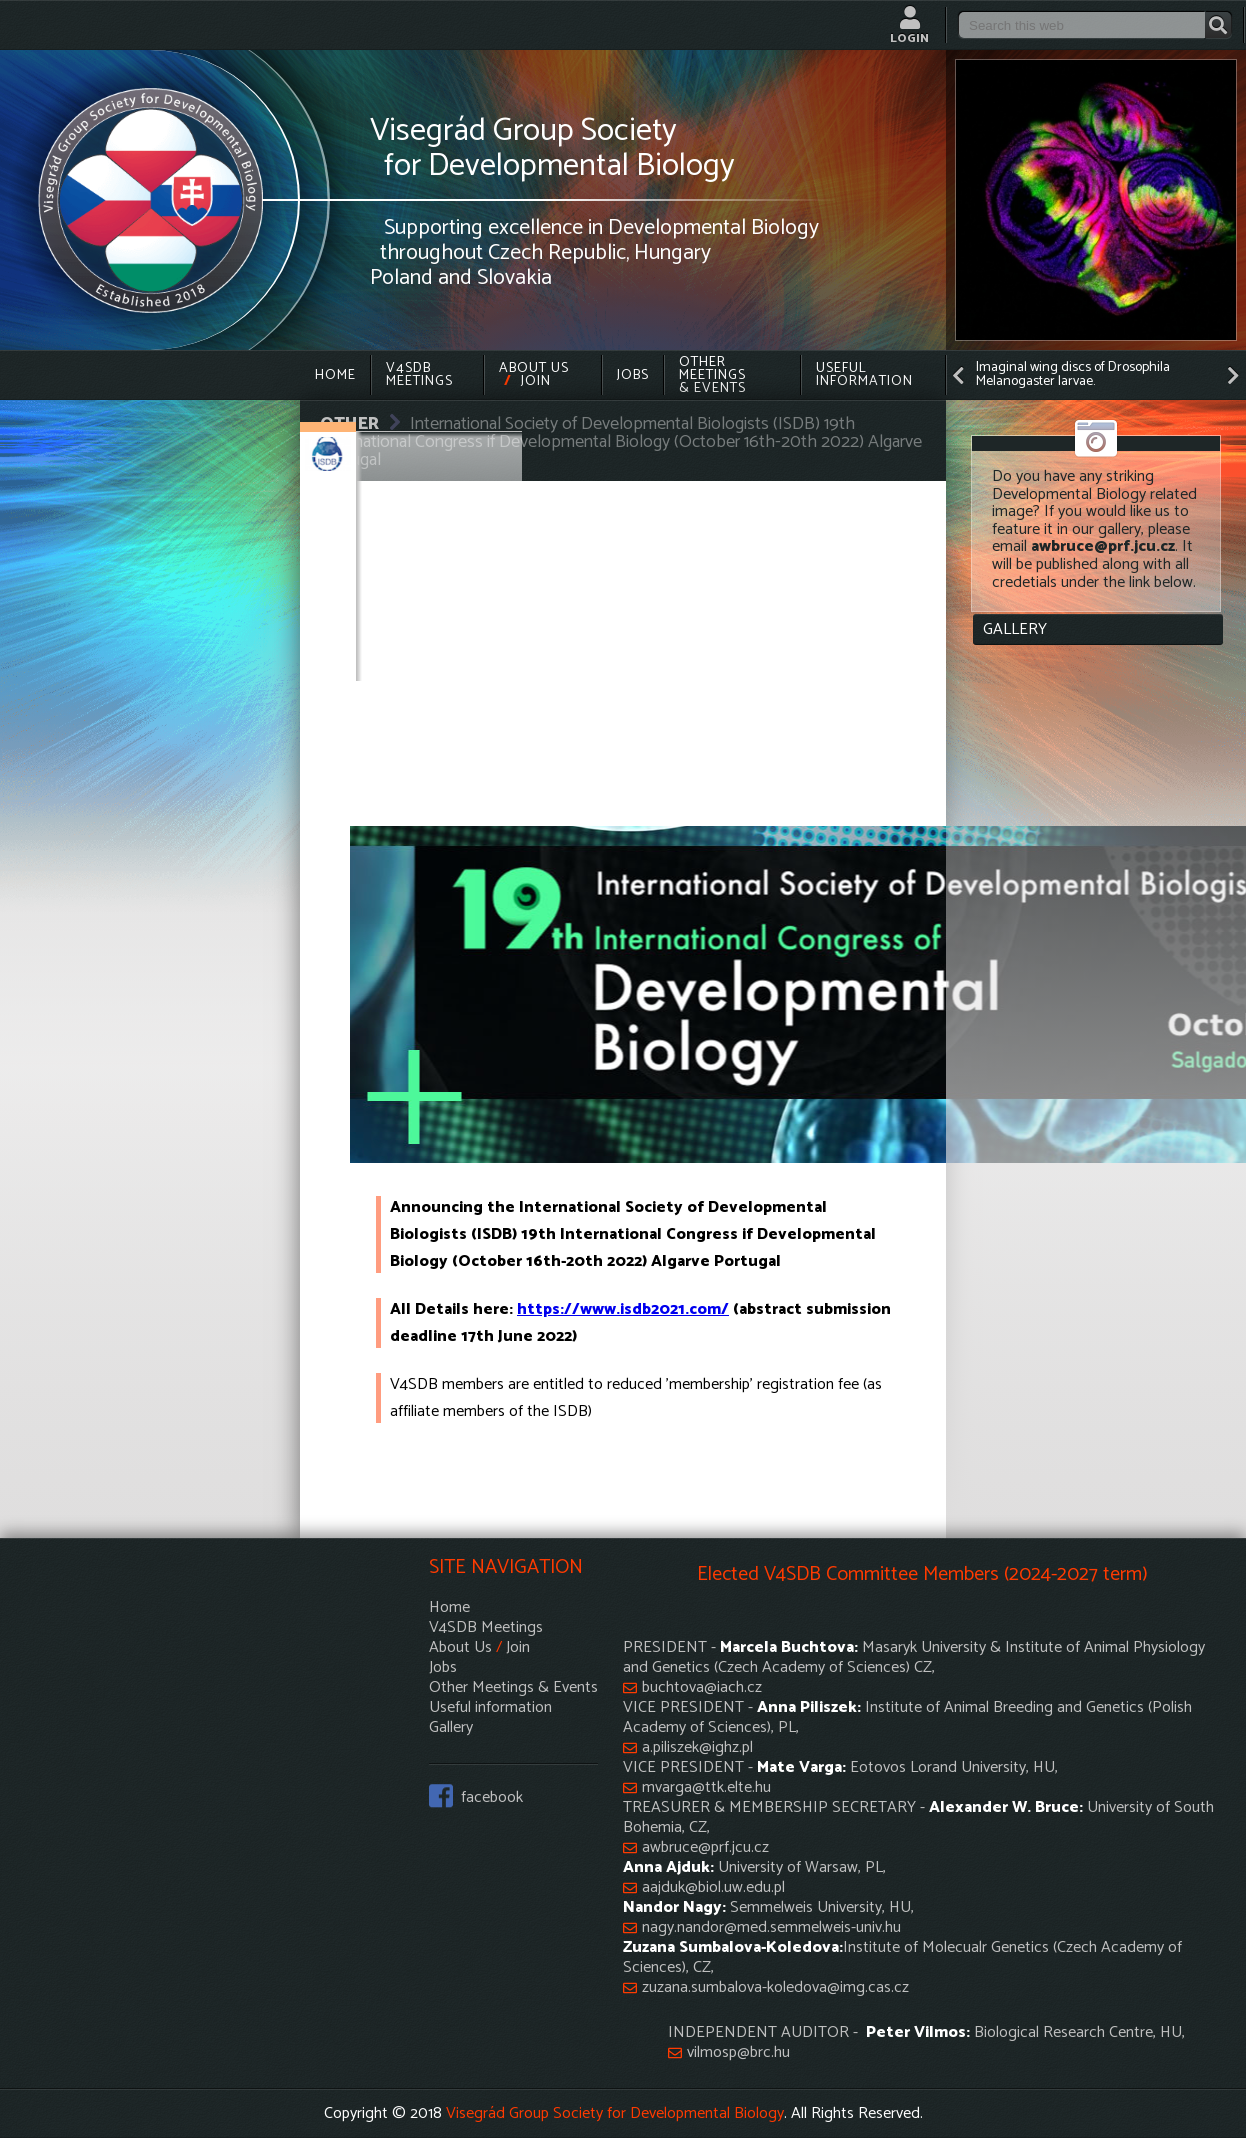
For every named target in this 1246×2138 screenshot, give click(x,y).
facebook (492, 1796)
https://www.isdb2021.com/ (623, 1309)
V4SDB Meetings (419, 375)
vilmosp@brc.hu (738, 2053)
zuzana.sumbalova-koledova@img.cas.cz (775, 1988)
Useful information (864, 375)
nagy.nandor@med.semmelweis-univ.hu (771, 1928)
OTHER (349, 424)
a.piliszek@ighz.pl (697, 1748)
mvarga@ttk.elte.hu (706, 1788)
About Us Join (534, 375)
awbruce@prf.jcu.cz (705, 1848)
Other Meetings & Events (712, 375)
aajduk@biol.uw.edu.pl (713, 1888)
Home (335, 375)
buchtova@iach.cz (702, 1688)
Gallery (1015, 629)
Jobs (633, 375)
